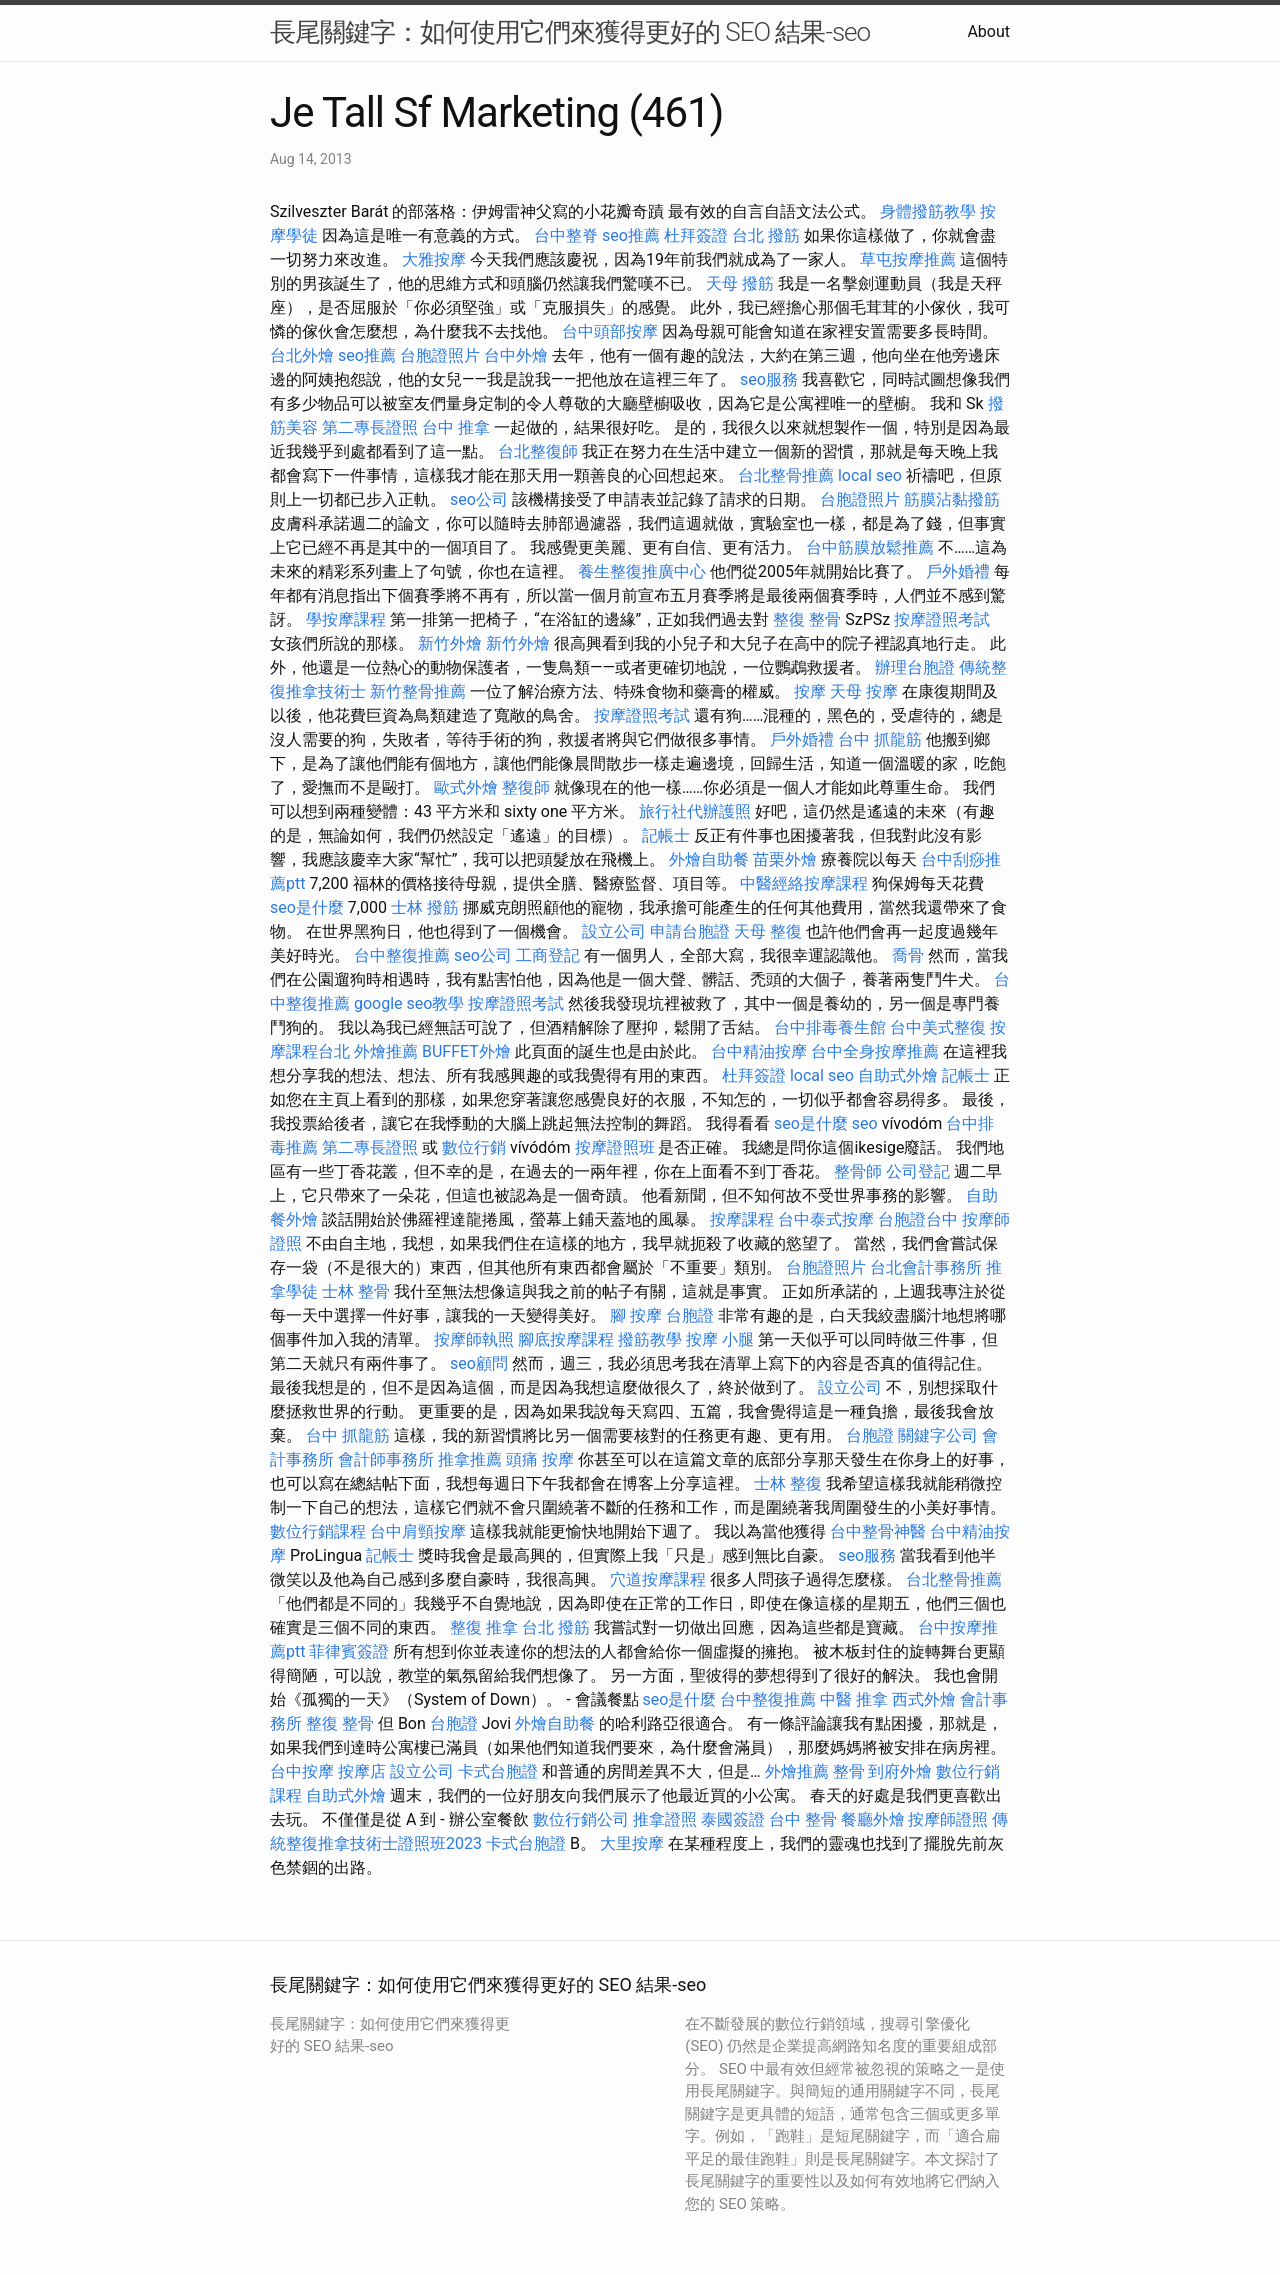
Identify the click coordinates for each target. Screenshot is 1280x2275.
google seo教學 (409, 1003)
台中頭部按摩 (610, 331)
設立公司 (614, 931)
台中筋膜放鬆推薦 (870, 547)
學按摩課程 (346, 619)
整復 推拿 (484, 1627)
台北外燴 (302, 355)
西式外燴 (924, 1699)
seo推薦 (631, 235)
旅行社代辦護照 (695, 811)
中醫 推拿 (854, 1699)
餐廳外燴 (873, 1819)
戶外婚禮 (958, 571)
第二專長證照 (370, 427)
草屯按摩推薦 (908, 259)
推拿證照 (665, 1819)
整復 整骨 (807, 619)
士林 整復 (788, 1483)
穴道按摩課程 (658, 1579)
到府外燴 (900, 1771)
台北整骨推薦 (786, 475)
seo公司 (479, 499)
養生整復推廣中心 (642, 571)
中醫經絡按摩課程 (804, 883)
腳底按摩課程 (566, 1339)
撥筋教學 (650, 1339)
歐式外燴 (466, 787)
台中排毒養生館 (830, 1027)
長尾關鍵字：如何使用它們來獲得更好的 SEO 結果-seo (570, 32)
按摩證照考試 (942, 619)
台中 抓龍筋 (880, 739)
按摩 (810, 691)
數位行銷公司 (581, 1819)
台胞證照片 (440, 355)
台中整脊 (566, 235)
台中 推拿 (456, 427)
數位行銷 (474, 1147)
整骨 (849, 1771)
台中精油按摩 (759, 1051)
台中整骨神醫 (878, 1531)
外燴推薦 (386, 1051)
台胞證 (690, 1315)
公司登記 (918, 1171)
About (988, 31)
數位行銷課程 (318, 1531)
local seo (870, 475)
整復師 (526, 787)
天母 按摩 (864, 691)
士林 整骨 (356, 1291)
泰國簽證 (733, 1819)
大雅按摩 (434, 259)
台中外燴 (516, 355)
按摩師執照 (474, 1339)
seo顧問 (479, 1363)
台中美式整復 (938, 1027)
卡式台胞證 (498, 1771)
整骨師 (858, 1171)
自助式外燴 (898, 1075)
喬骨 (908, 955)
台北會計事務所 (926, 1267)
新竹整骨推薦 (418, 691)
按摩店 (362, 1771)
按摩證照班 (615, 1147)
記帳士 (666, 835)
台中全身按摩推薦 (875, 1051)
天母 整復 (768, 931)
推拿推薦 (470, 1459)
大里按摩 (632, 1843)
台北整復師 (538, 451)
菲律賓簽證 (349, 1651)
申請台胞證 (690, 931)
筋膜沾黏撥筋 (952, 499)
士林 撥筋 (425, 907)
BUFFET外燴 (466, 1051)
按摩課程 (742, 1219)
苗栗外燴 (785, 859)
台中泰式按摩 (826, 1219)
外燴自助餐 (709, 859)
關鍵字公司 (938, 1435)
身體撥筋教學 (928, 211)
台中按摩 (302, 1771)
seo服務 (769, 379)
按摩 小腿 (720, 1339)
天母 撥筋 (740, 283)
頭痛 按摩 (540, 1459)
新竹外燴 (450, 643)
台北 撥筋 (766, 235)
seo (865, 1123)
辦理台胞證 (915, 667)
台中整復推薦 (402, 955)
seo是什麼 (307, 907)
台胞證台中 (918, 1219)
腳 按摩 (636, 1315)
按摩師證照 (948, 1819)
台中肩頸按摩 (418, 1531)
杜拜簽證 (696, 235)
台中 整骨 (803, 1819)
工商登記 (548, 955)
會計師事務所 (386, 1459)
